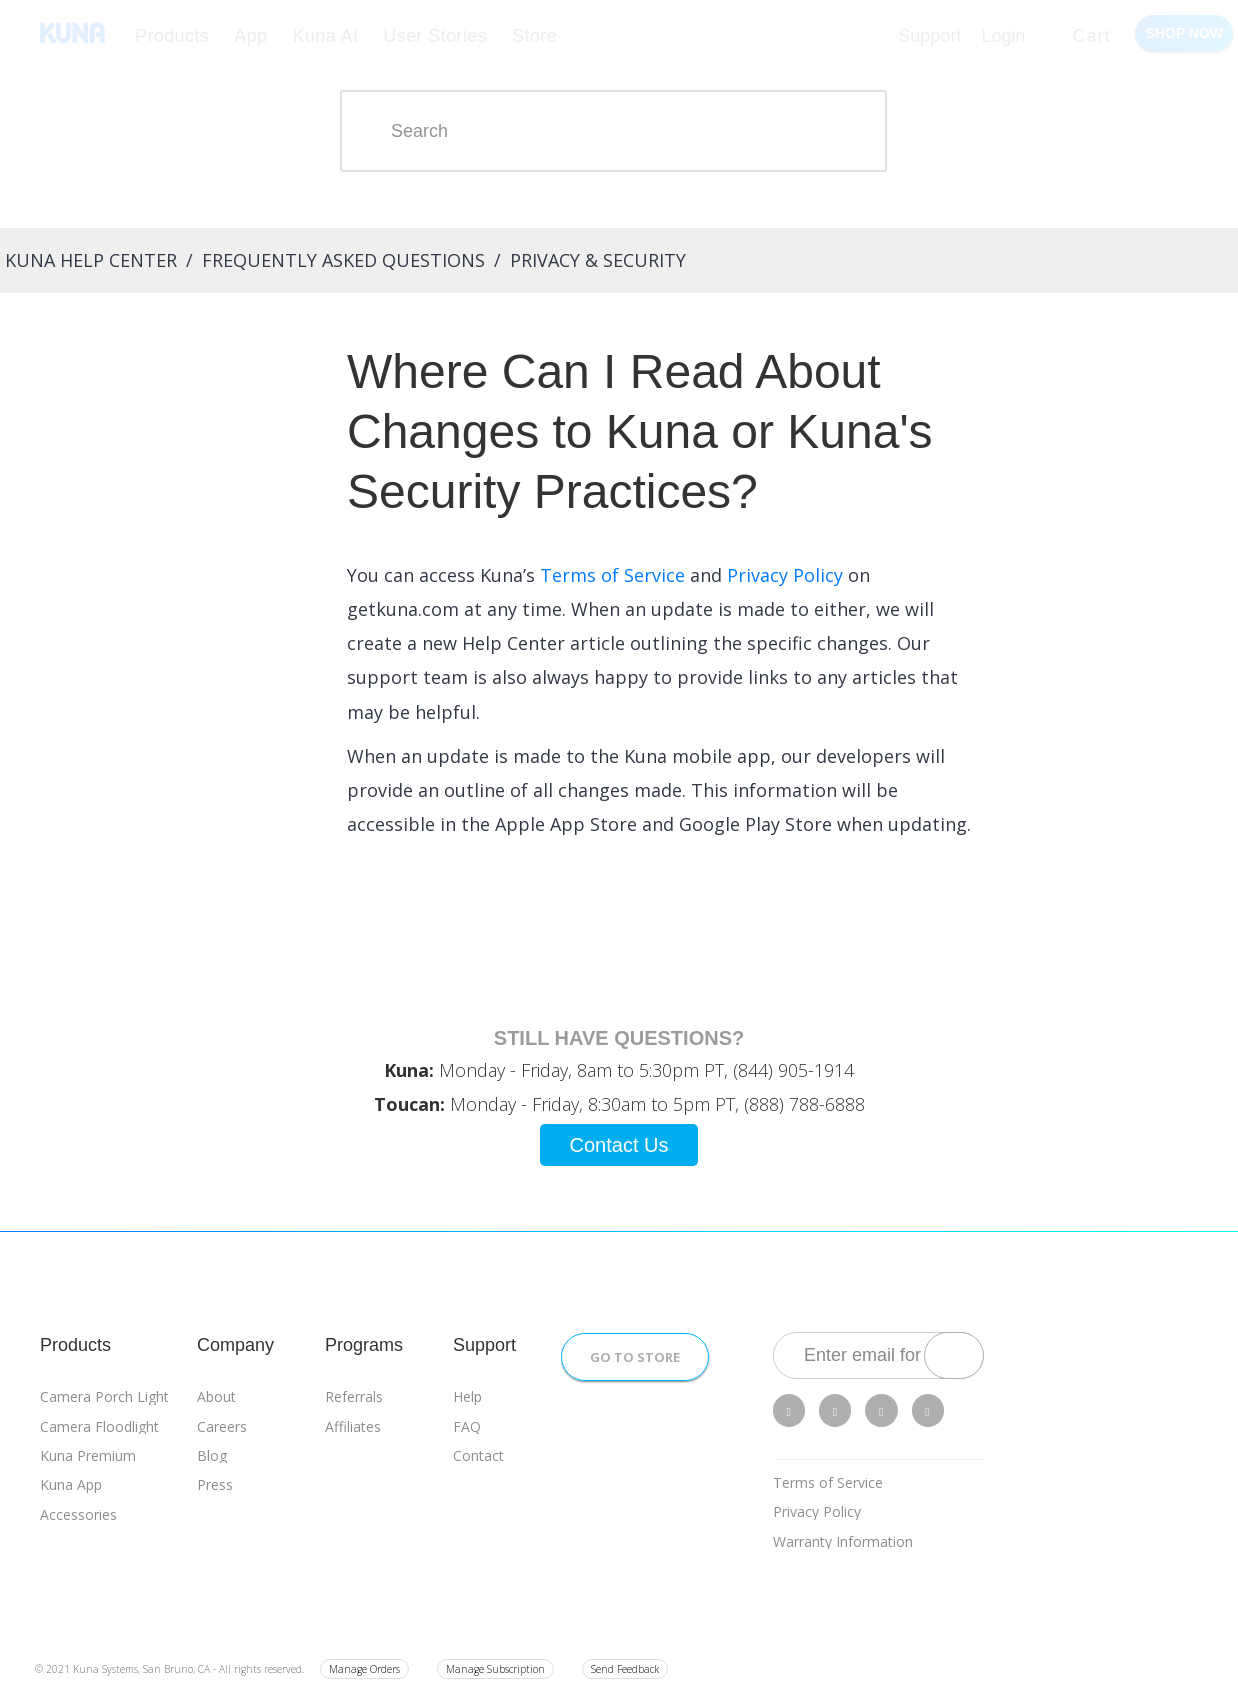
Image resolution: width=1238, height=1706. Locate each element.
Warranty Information (843, 1541)
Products (172, 36)
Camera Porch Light (104, 1396)
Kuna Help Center (91, 260)
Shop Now (1184, 33)
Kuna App (71, 1484)
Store (534, 36)
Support (929, 36)
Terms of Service (828, 1482)
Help (467, 1396)
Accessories (78, 1514)
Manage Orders (364, 1669)
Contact (478, 1455)
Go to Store (635, 1357)
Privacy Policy (817, 1511)
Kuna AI (325, 36)
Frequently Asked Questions (343, 260)
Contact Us (619, 1145)
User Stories (435, 36)
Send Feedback (625, 1669)
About (216, 1396)
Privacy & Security (598, 260)
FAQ (467, 1426)
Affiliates (353, 1426)
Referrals (354, 1396)
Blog (212, 1455)
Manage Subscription (495, 1669)
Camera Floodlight (99, 1426)
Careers (222, 1426)
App (250, 36)
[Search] (613, 131)
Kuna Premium (88, 1455)
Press (215, 1484)
